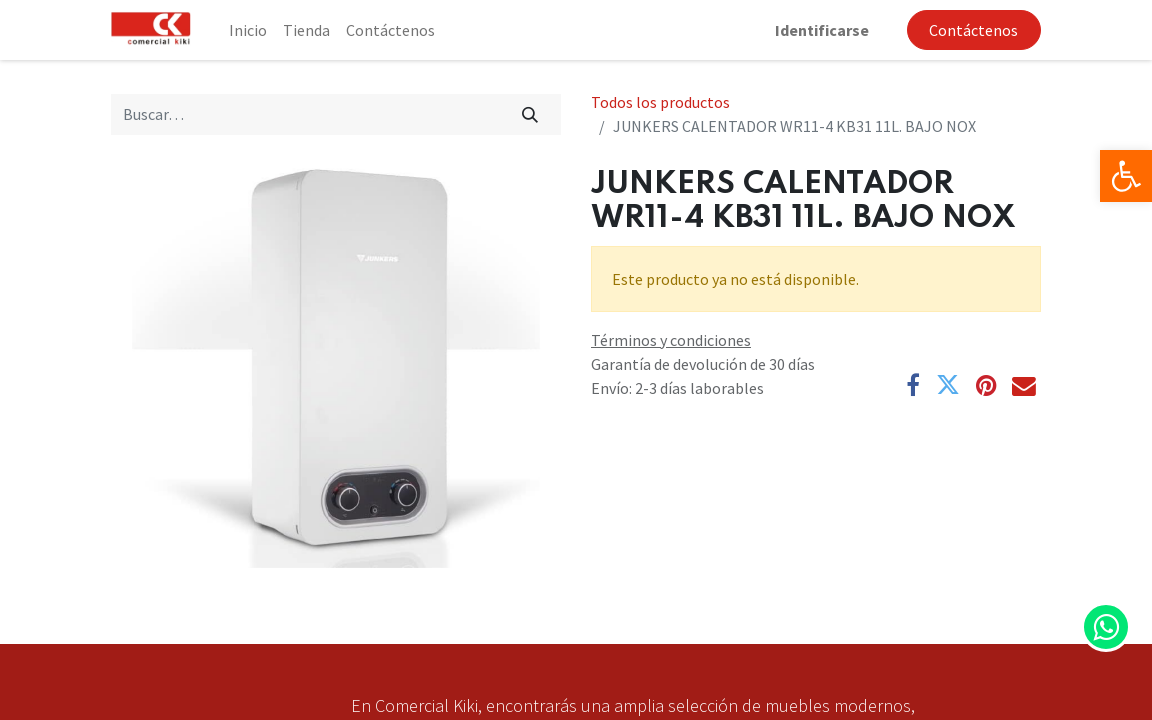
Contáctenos (973, 30)
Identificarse (822, 30)
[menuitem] (248, 30)
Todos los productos (660, 102)
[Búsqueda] (530, 114)
